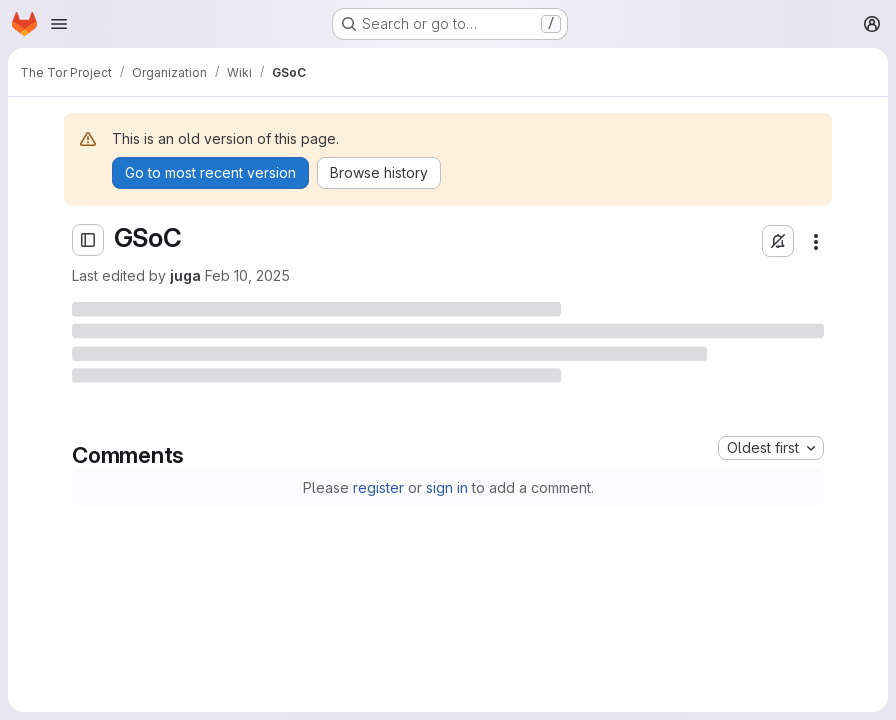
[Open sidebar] (88, 240)
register (378, 487)
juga (185, 275)
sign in (447, 487)
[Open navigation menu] (59, 24)
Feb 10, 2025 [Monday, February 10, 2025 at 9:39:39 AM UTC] (247, 275)
